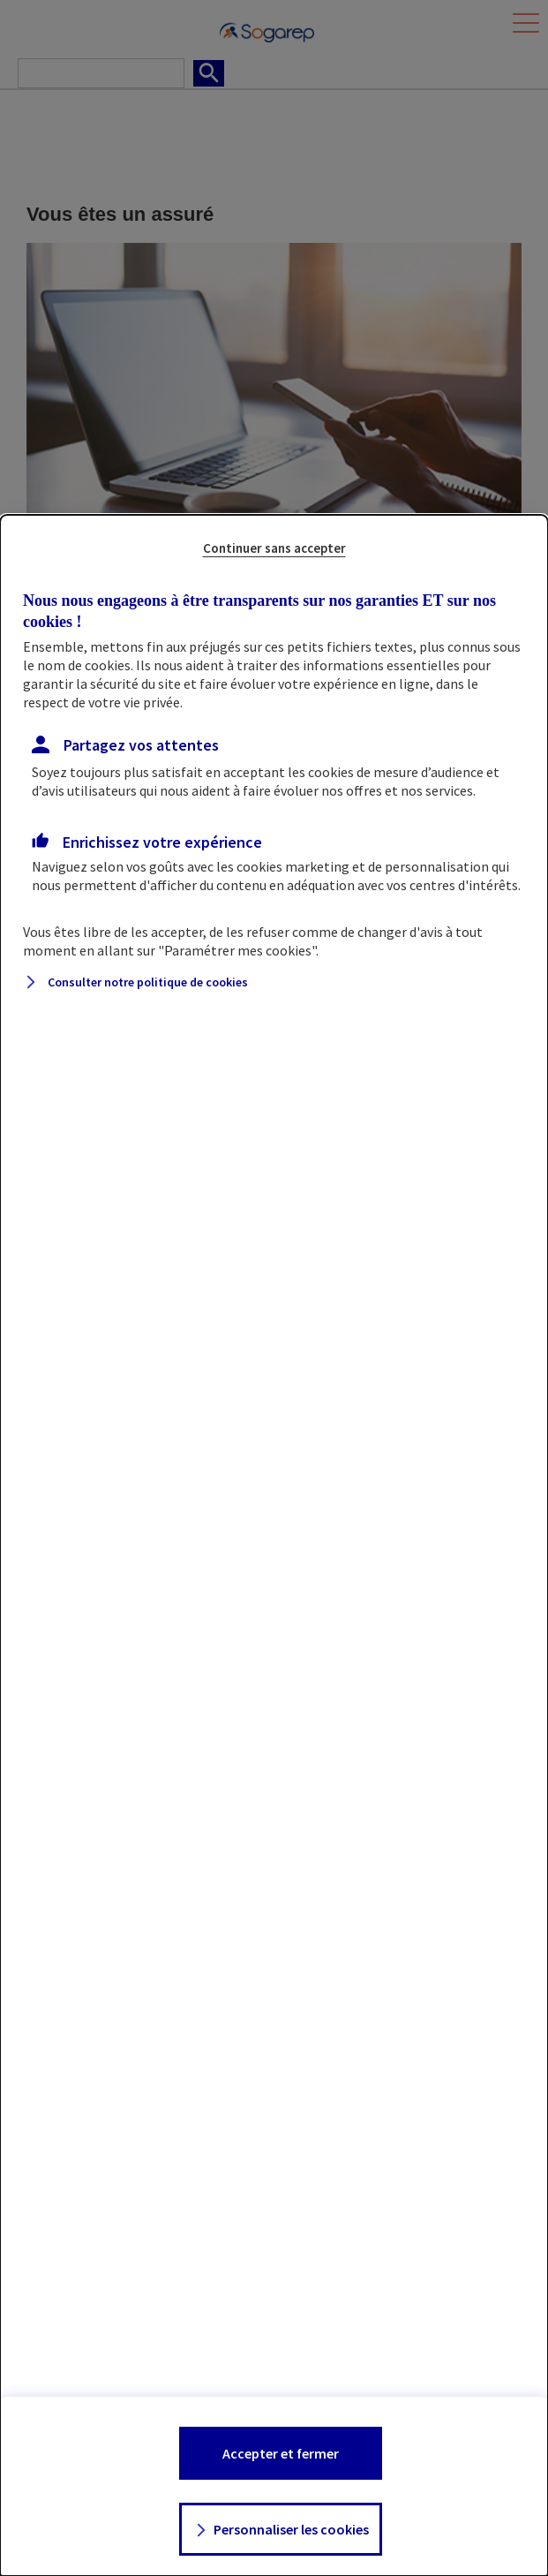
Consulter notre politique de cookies (148, 982)
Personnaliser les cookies (291, 2529)
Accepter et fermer (280, 2453)
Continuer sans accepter (274, 548)
